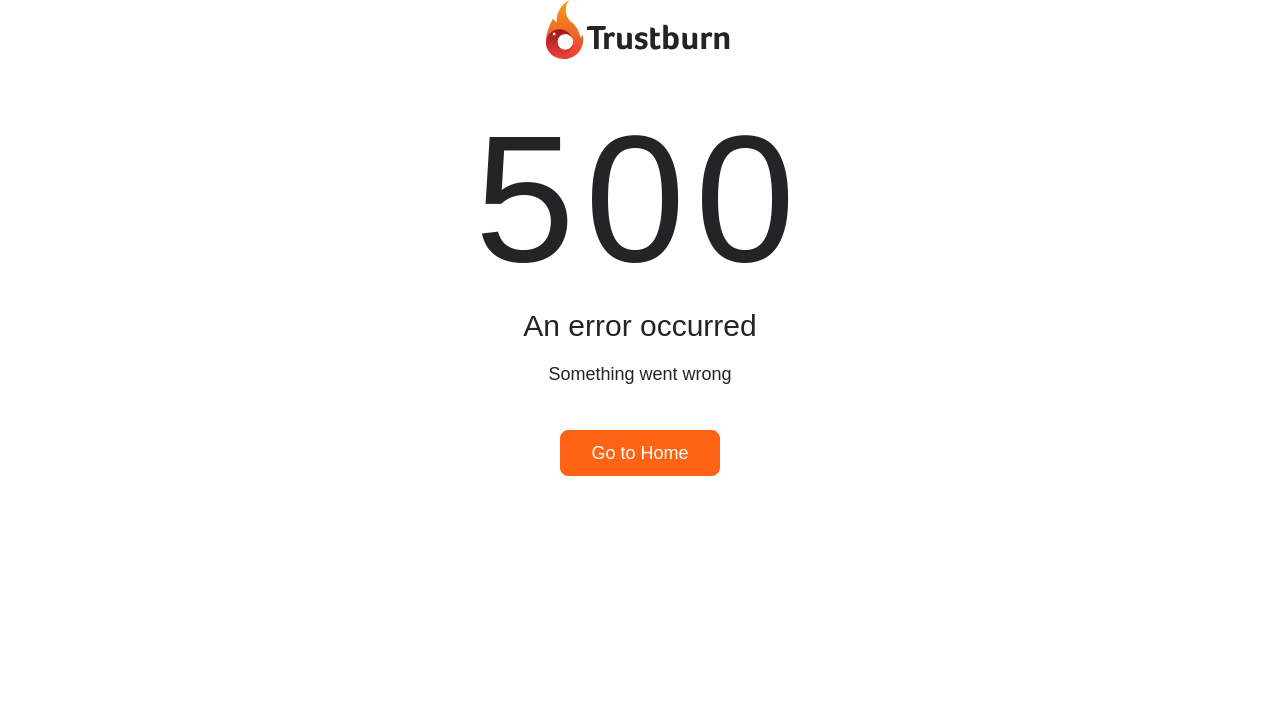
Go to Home (639, 453)
